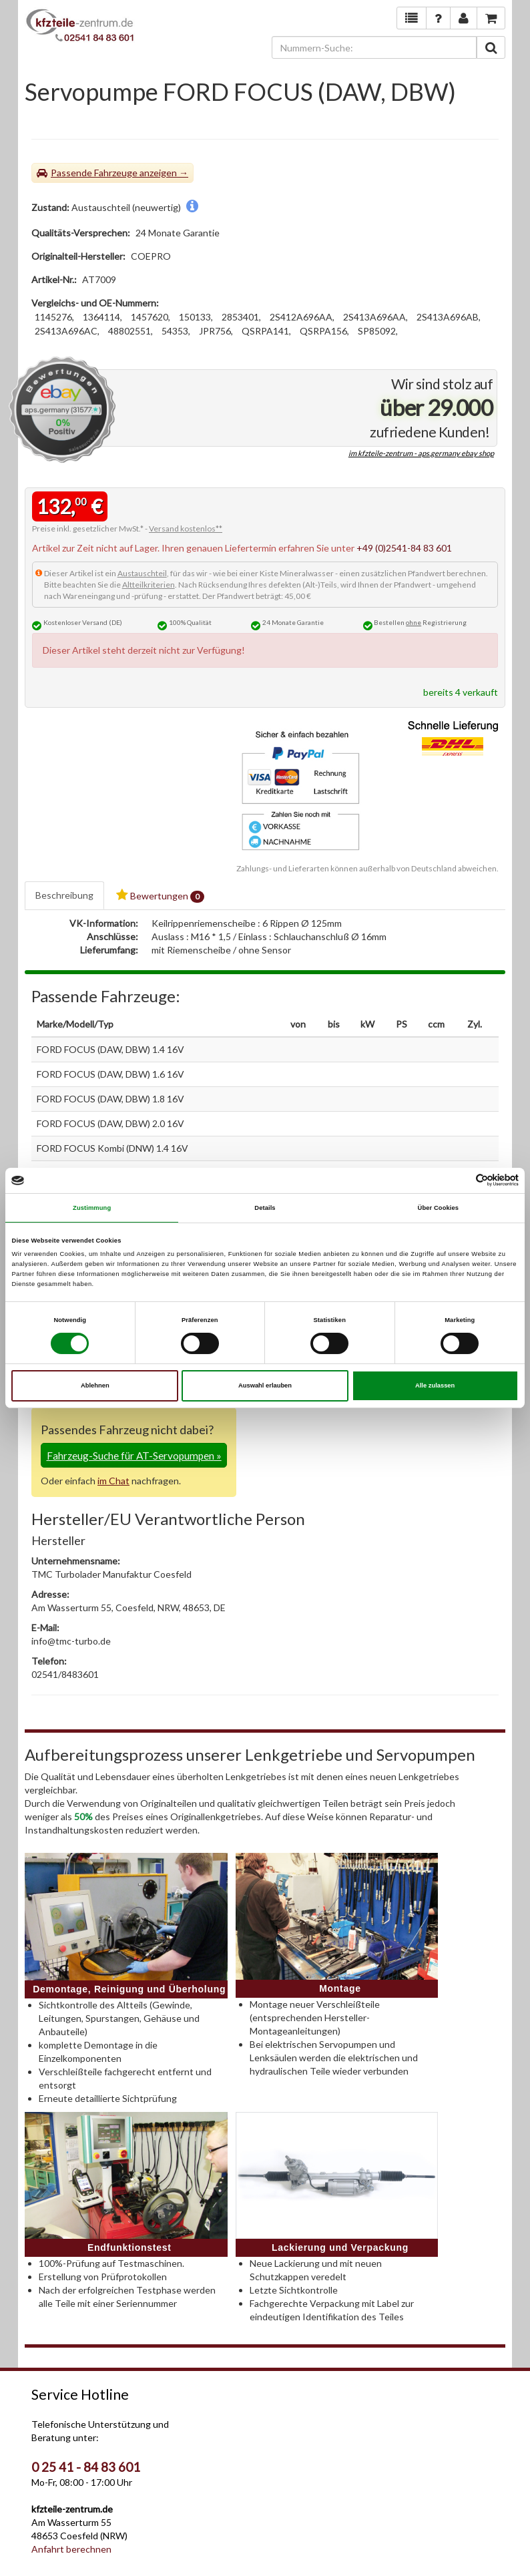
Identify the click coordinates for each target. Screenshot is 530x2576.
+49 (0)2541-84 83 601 (404, 548)
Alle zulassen (435, 1385)
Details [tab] (264, 1208)
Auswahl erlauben (265, 1385)
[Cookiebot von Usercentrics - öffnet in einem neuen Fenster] (460, 1180)
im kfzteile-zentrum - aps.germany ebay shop (421, 453)
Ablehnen (95, 1385)
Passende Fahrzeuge (94, 172)
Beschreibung (64, 895)
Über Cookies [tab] (438, 1208)
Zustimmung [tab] (92, 1208)
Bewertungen (160, 896)
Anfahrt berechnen (71, 2549)
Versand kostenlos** (185, 528)
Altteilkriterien (148, 585)
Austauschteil (142, 573)
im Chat (113, 1480)
